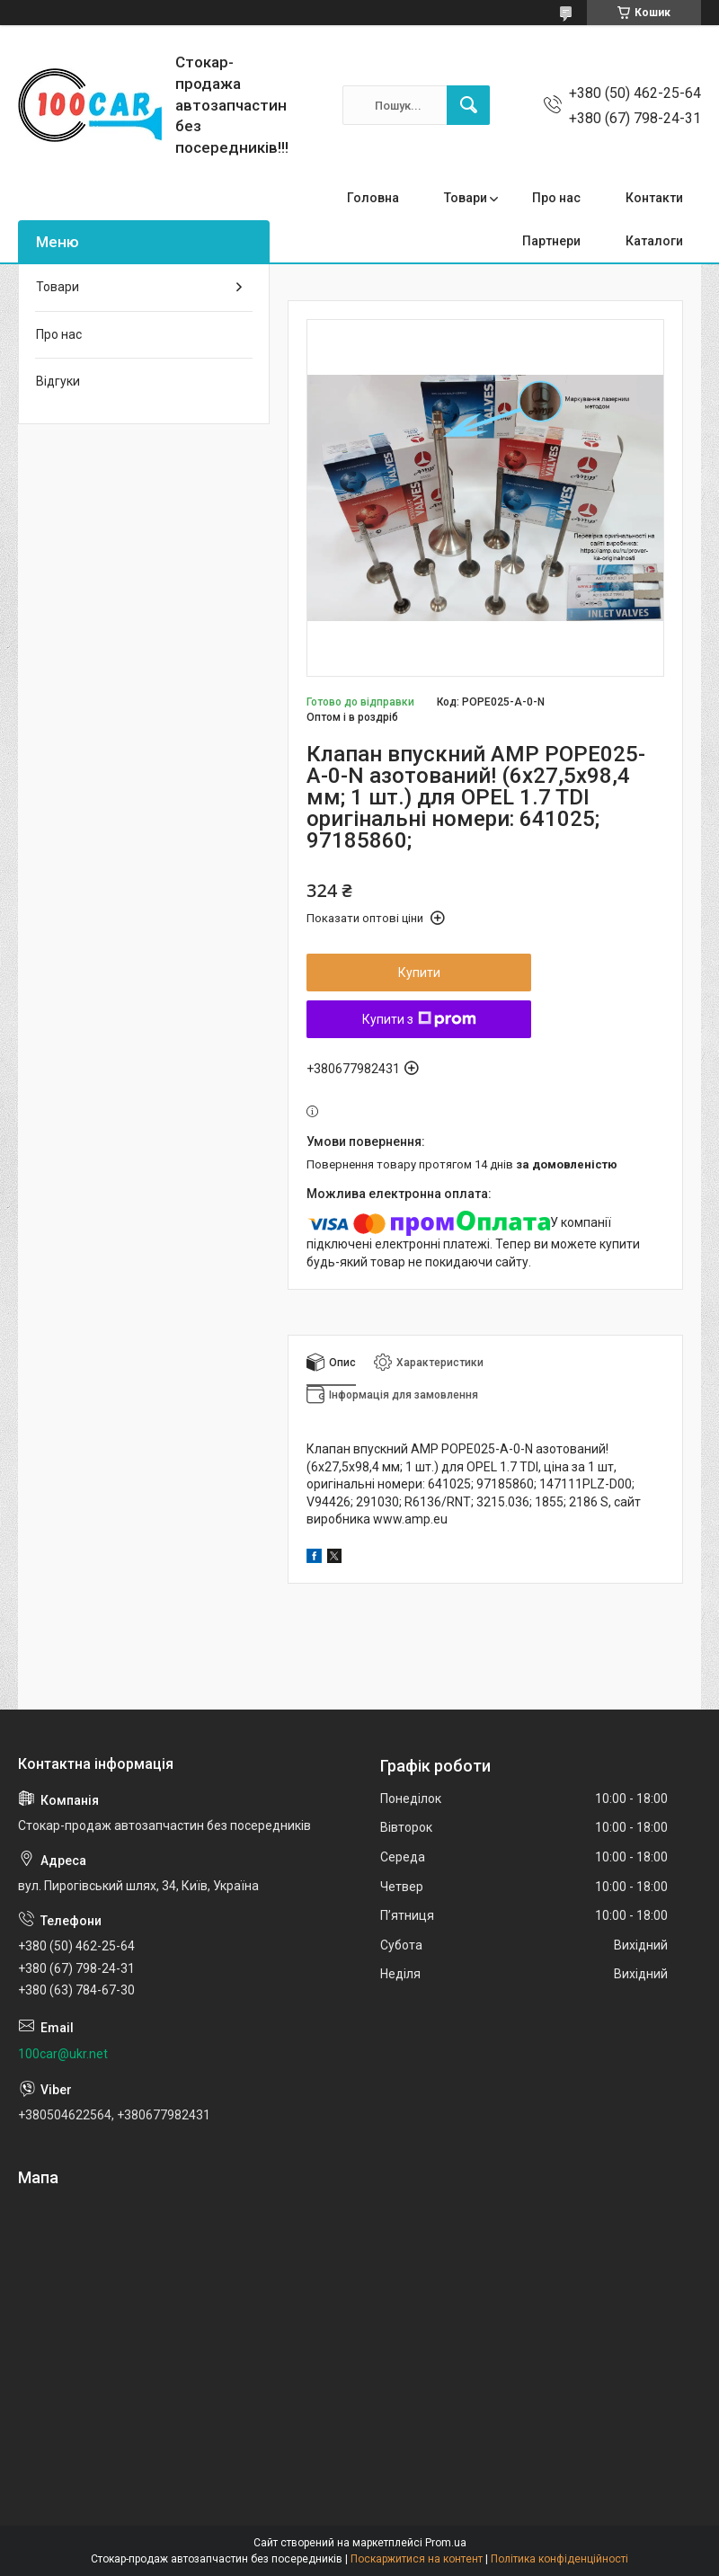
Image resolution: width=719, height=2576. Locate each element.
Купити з (419, 1019)
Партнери (551, 241)
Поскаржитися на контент (417, 2559)
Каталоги (654, 241)
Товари (465, 198)
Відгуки (58, 381)
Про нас (556, 198)
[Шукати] (468, 105)
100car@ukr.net (63, 2054)
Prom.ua (445, 2542)
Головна (373, 198)
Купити (419, 972)
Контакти (654, 198)
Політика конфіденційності (559, 2559)
